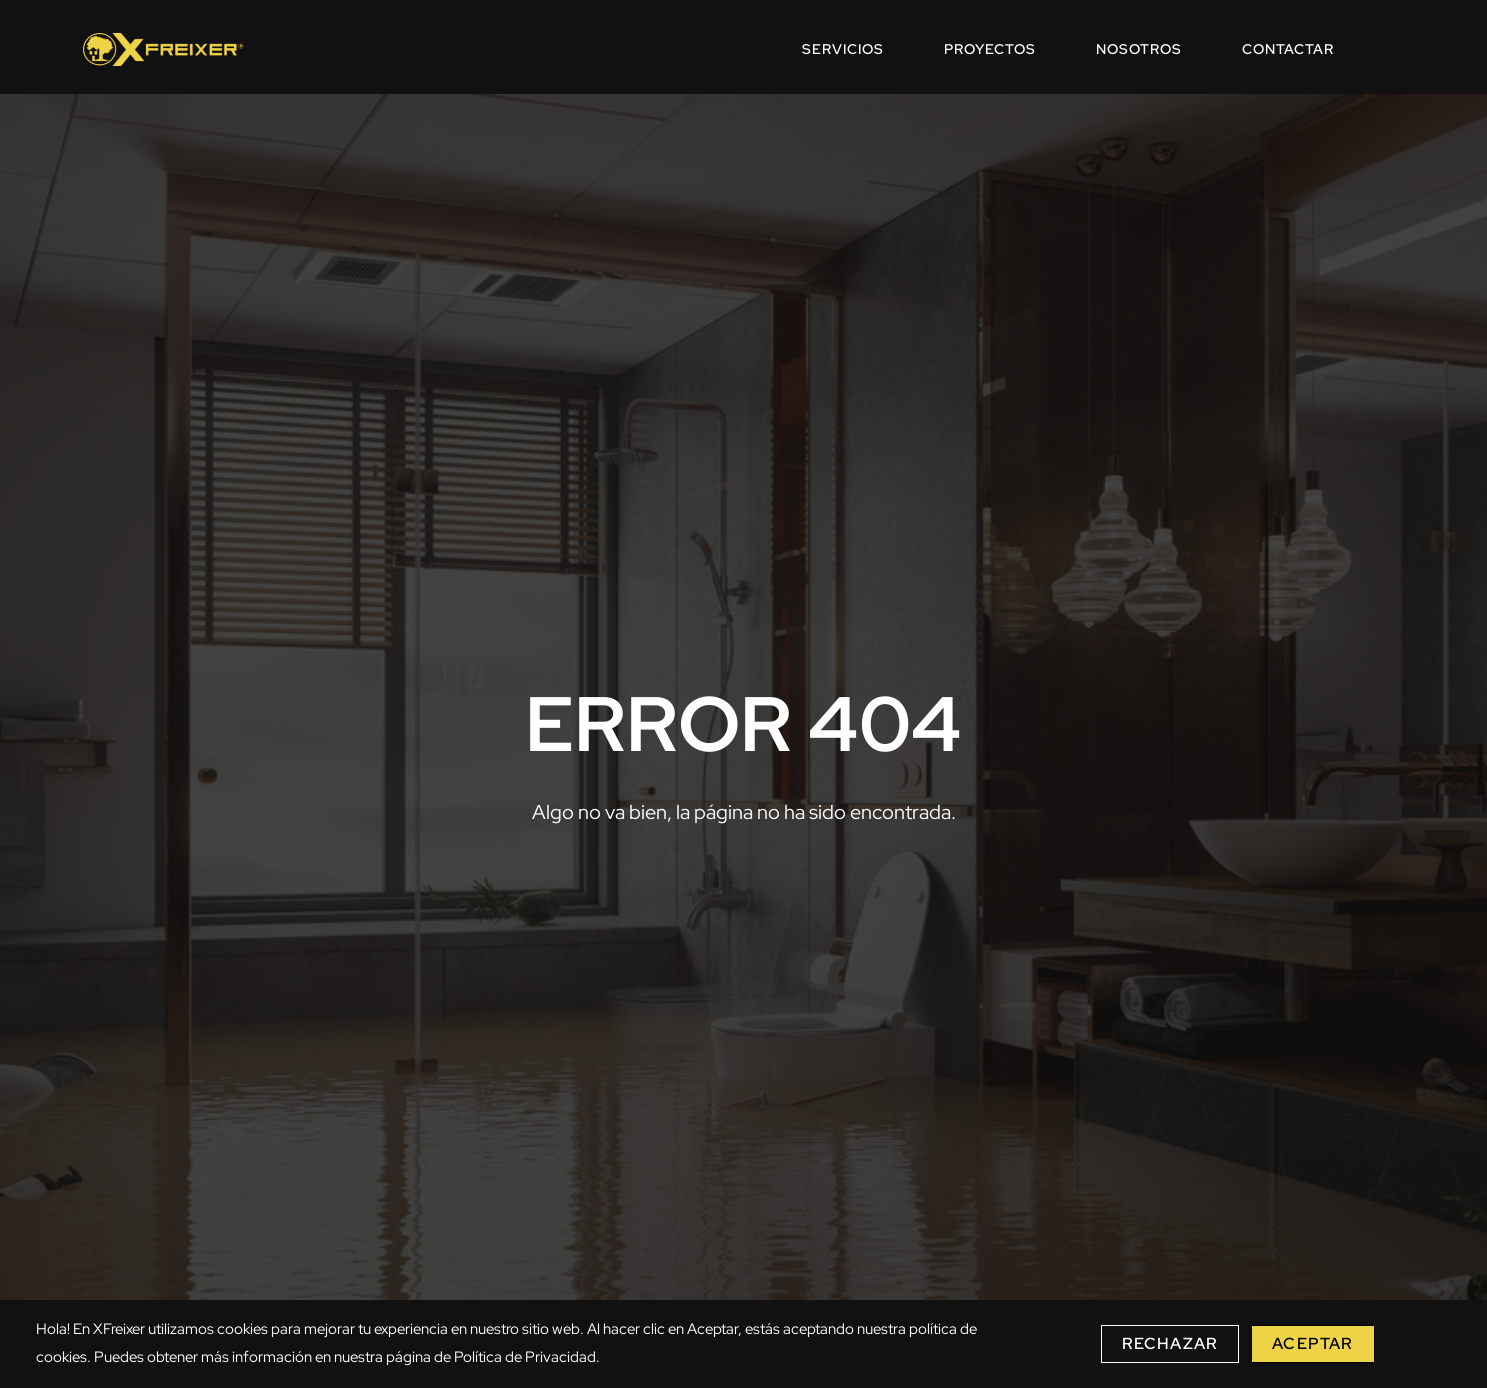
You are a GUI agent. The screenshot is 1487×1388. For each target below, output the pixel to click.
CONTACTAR (1288, 49)
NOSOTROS (1139, 49)
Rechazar (1170, 1343)
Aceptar (1312, 1343)
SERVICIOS (843, 49)
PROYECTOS (990, 49)
